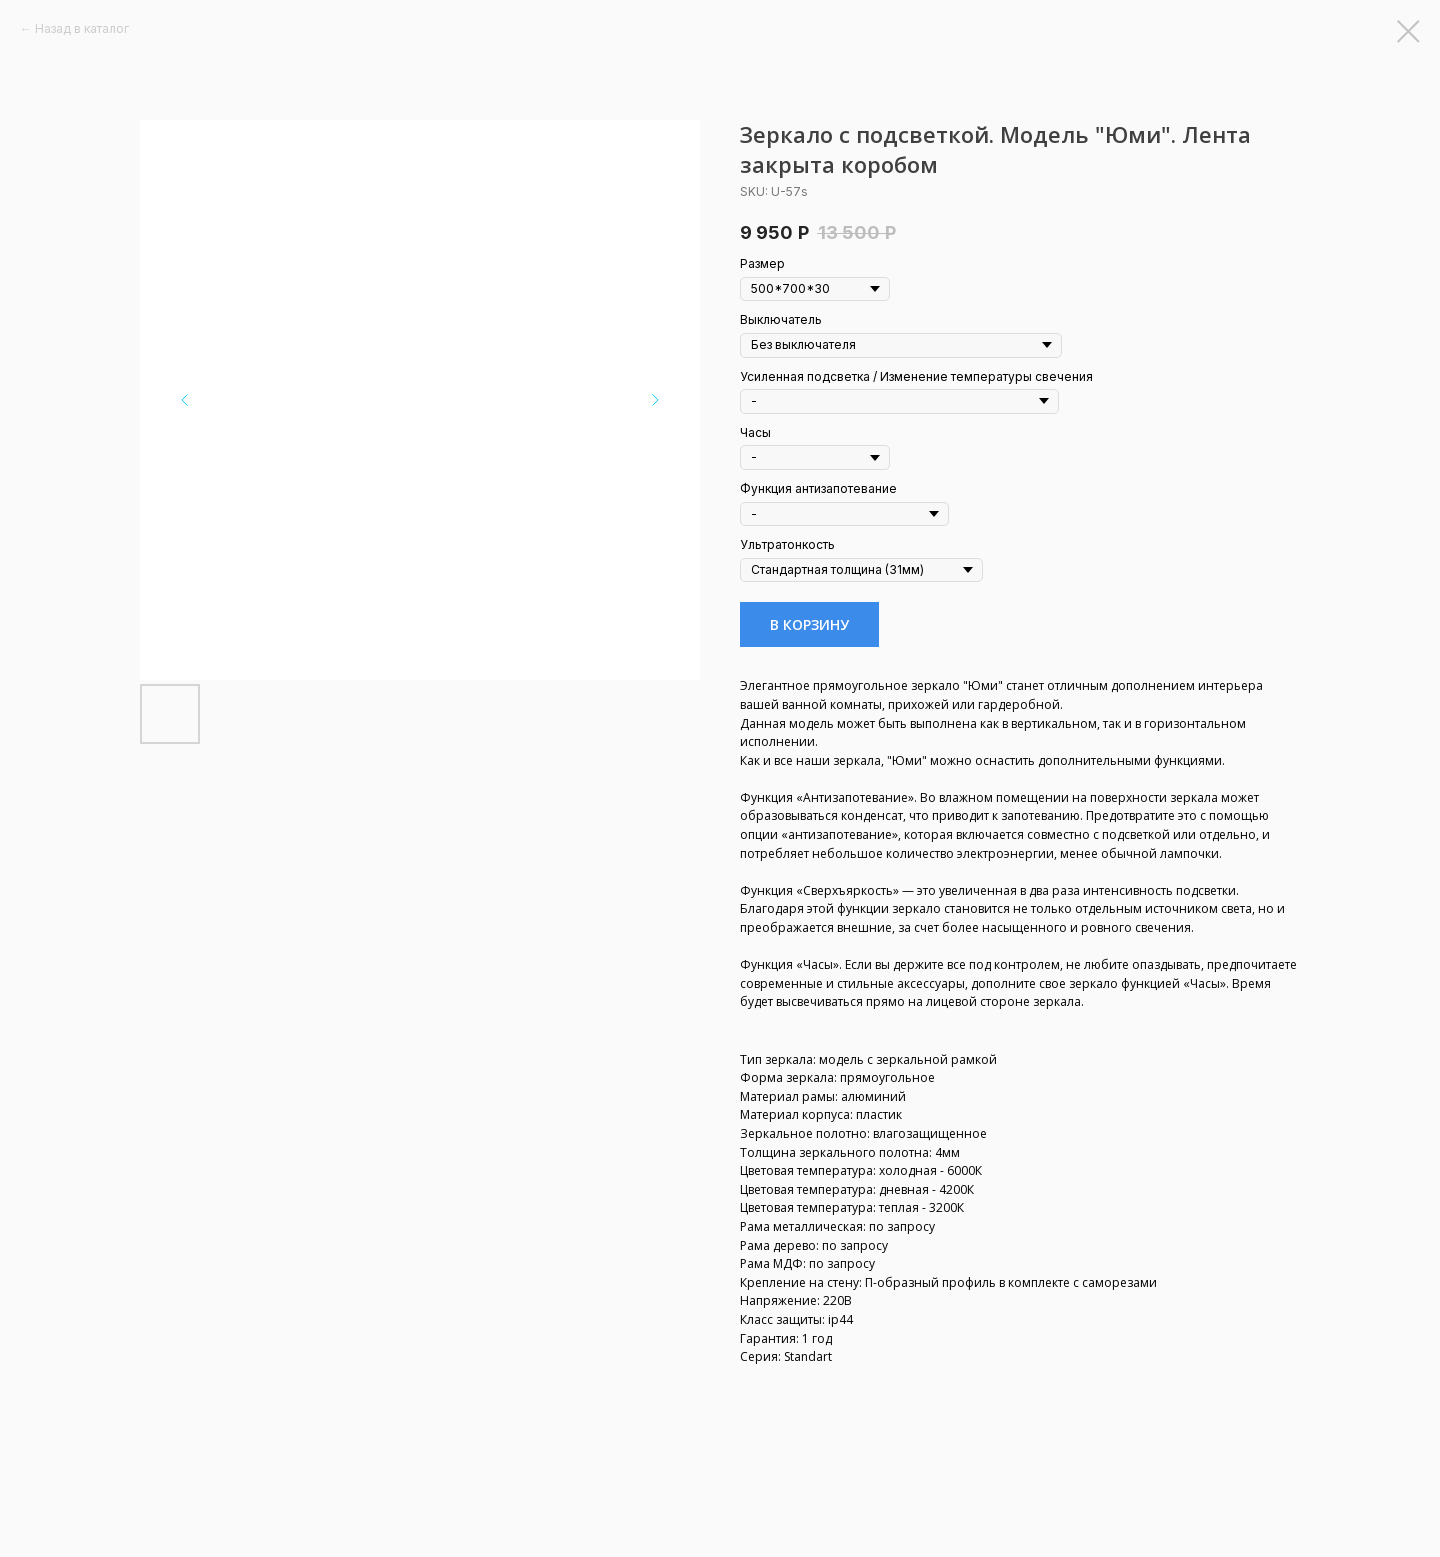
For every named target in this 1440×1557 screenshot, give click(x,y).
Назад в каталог (82, 28)
